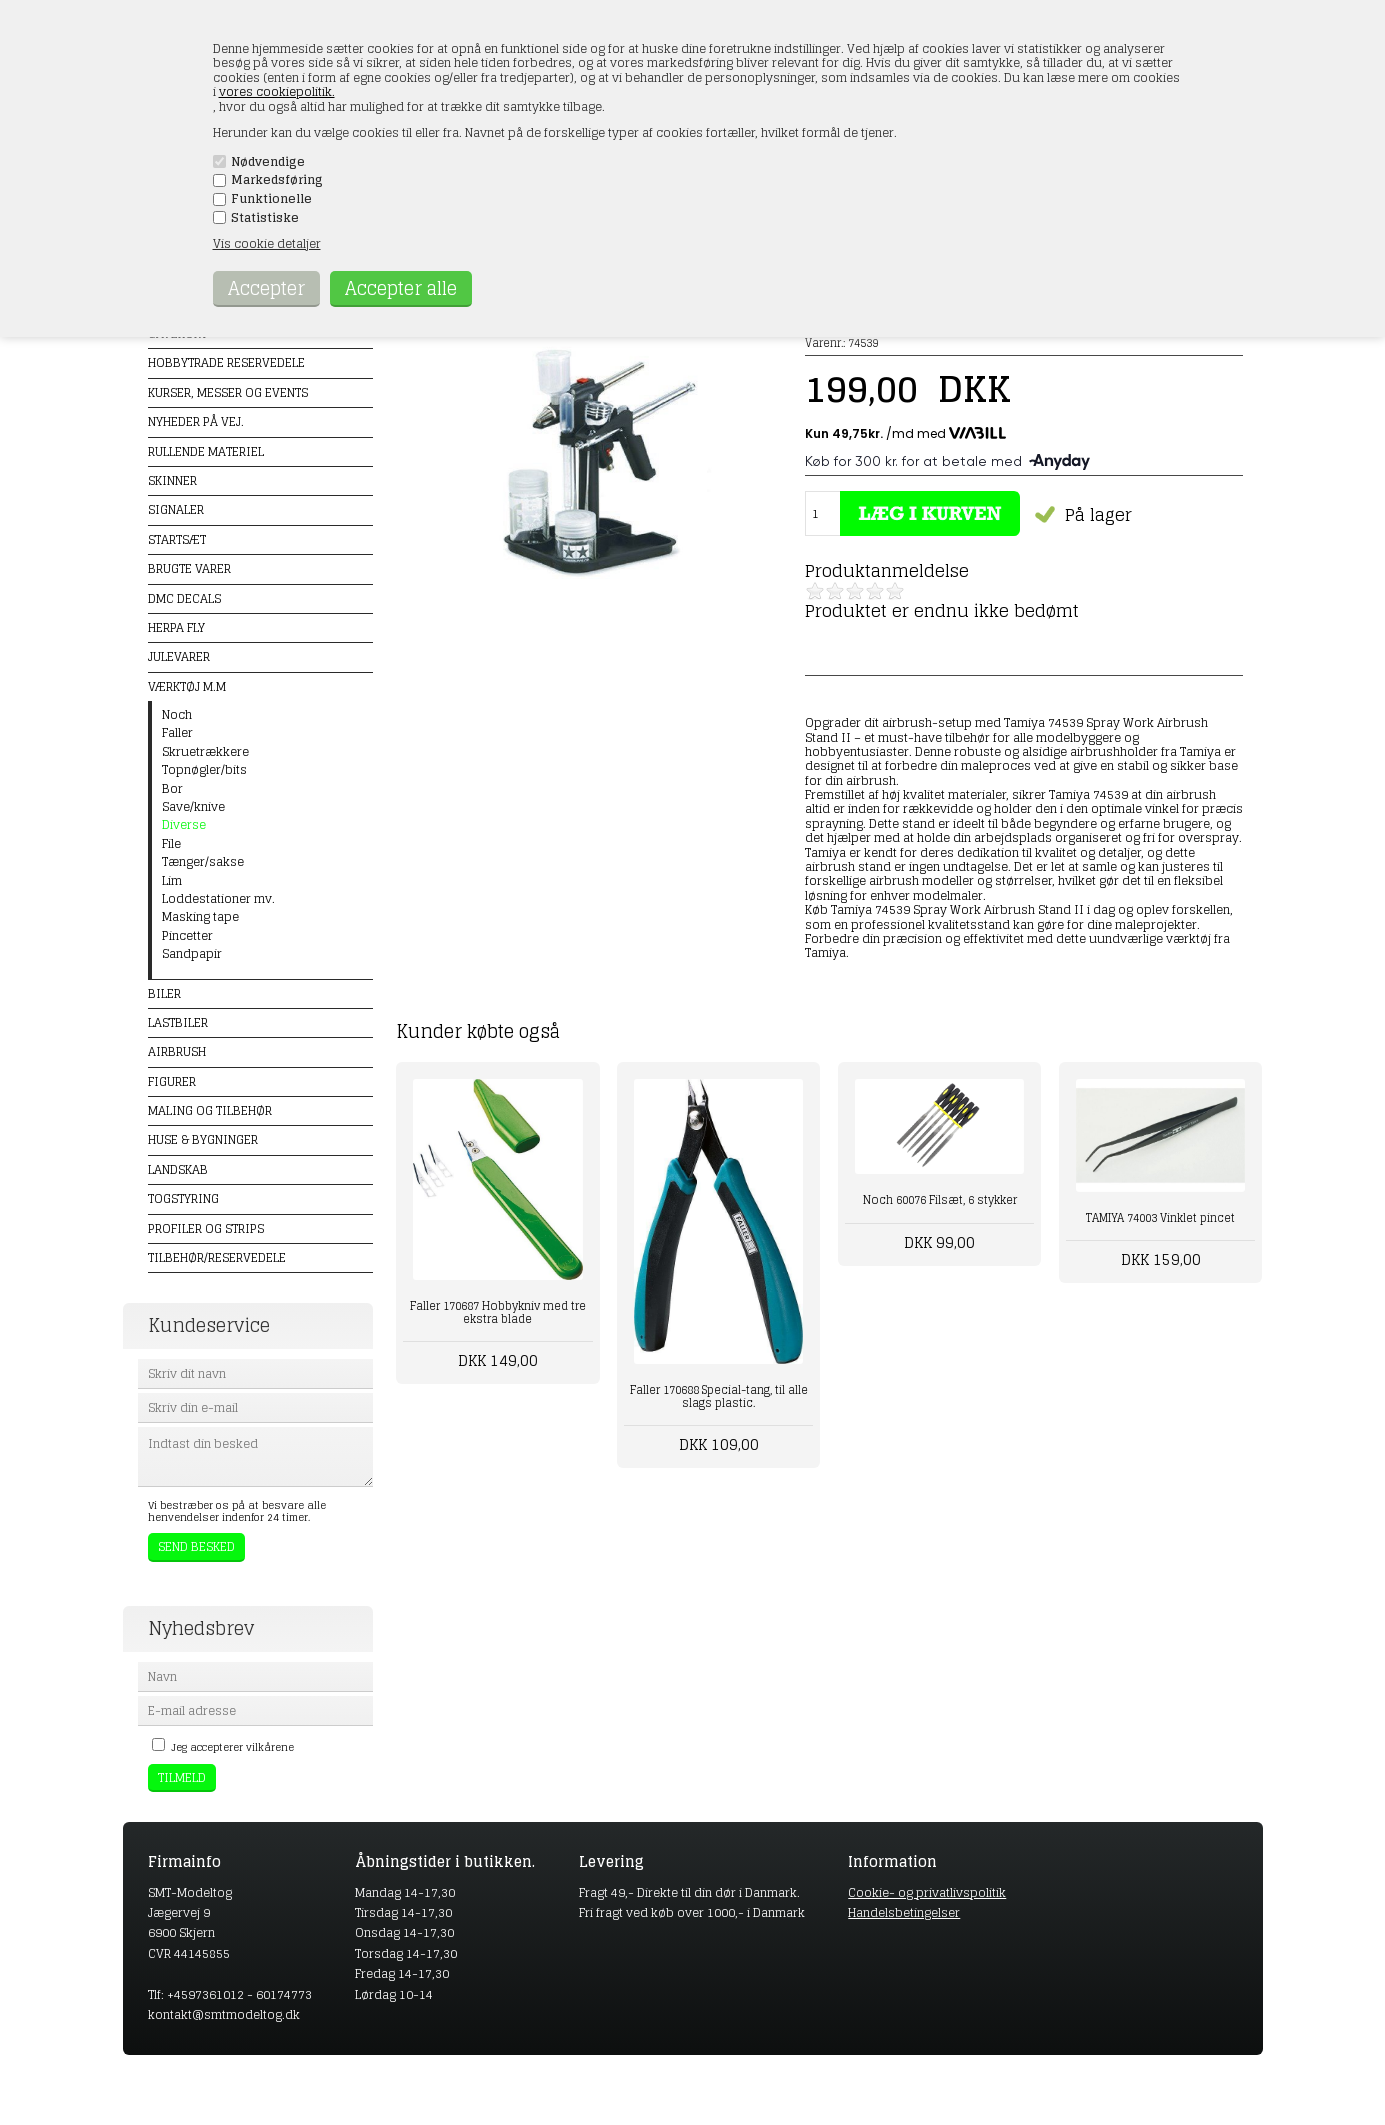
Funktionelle (271, 199)
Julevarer (179, 656)
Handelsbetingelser (904, 1912)
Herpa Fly (176, 627)
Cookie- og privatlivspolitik (927, 1892)
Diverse (184, 825)
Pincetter (187, 936)
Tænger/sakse (203, 862)
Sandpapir (192, 954)
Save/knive (193, 807)
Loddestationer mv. (218, 899)
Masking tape (200, 917)
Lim (172, 881)
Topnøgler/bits (204, 770)
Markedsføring (277, 180)
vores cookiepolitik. (277, 91)
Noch (177, 715)
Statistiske (265, 218)
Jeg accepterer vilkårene (232, 1747)
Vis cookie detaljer (267, 243)
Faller (177, 733)
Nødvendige (268, 162)
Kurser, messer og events (228, 392)
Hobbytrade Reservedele (226, 362)
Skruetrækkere (205, 752)
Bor (172, 789)
